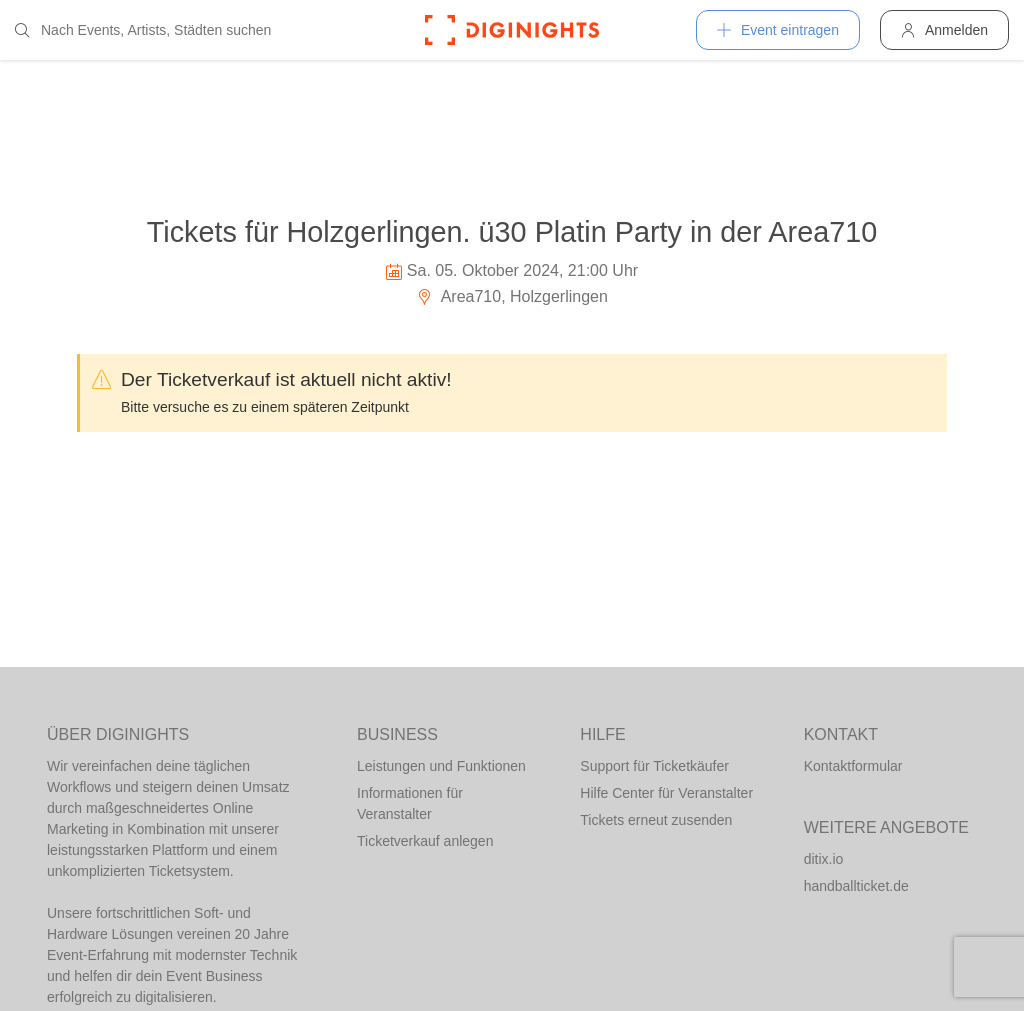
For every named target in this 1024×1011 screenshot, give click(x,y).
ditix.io (824, 859)
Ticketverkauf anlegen (425, 841)
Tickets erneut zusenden (656, 820)
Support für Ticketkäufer (654, 766)
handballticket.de (856, 886)
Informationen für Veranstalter (410, 803)
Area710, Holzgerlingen (512, 296)
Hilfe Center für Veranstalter (666, 793)
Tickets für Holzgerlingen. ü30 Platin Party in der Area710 (512, 232)
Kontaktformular (853, 766)
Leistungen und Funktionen (441, 766)
